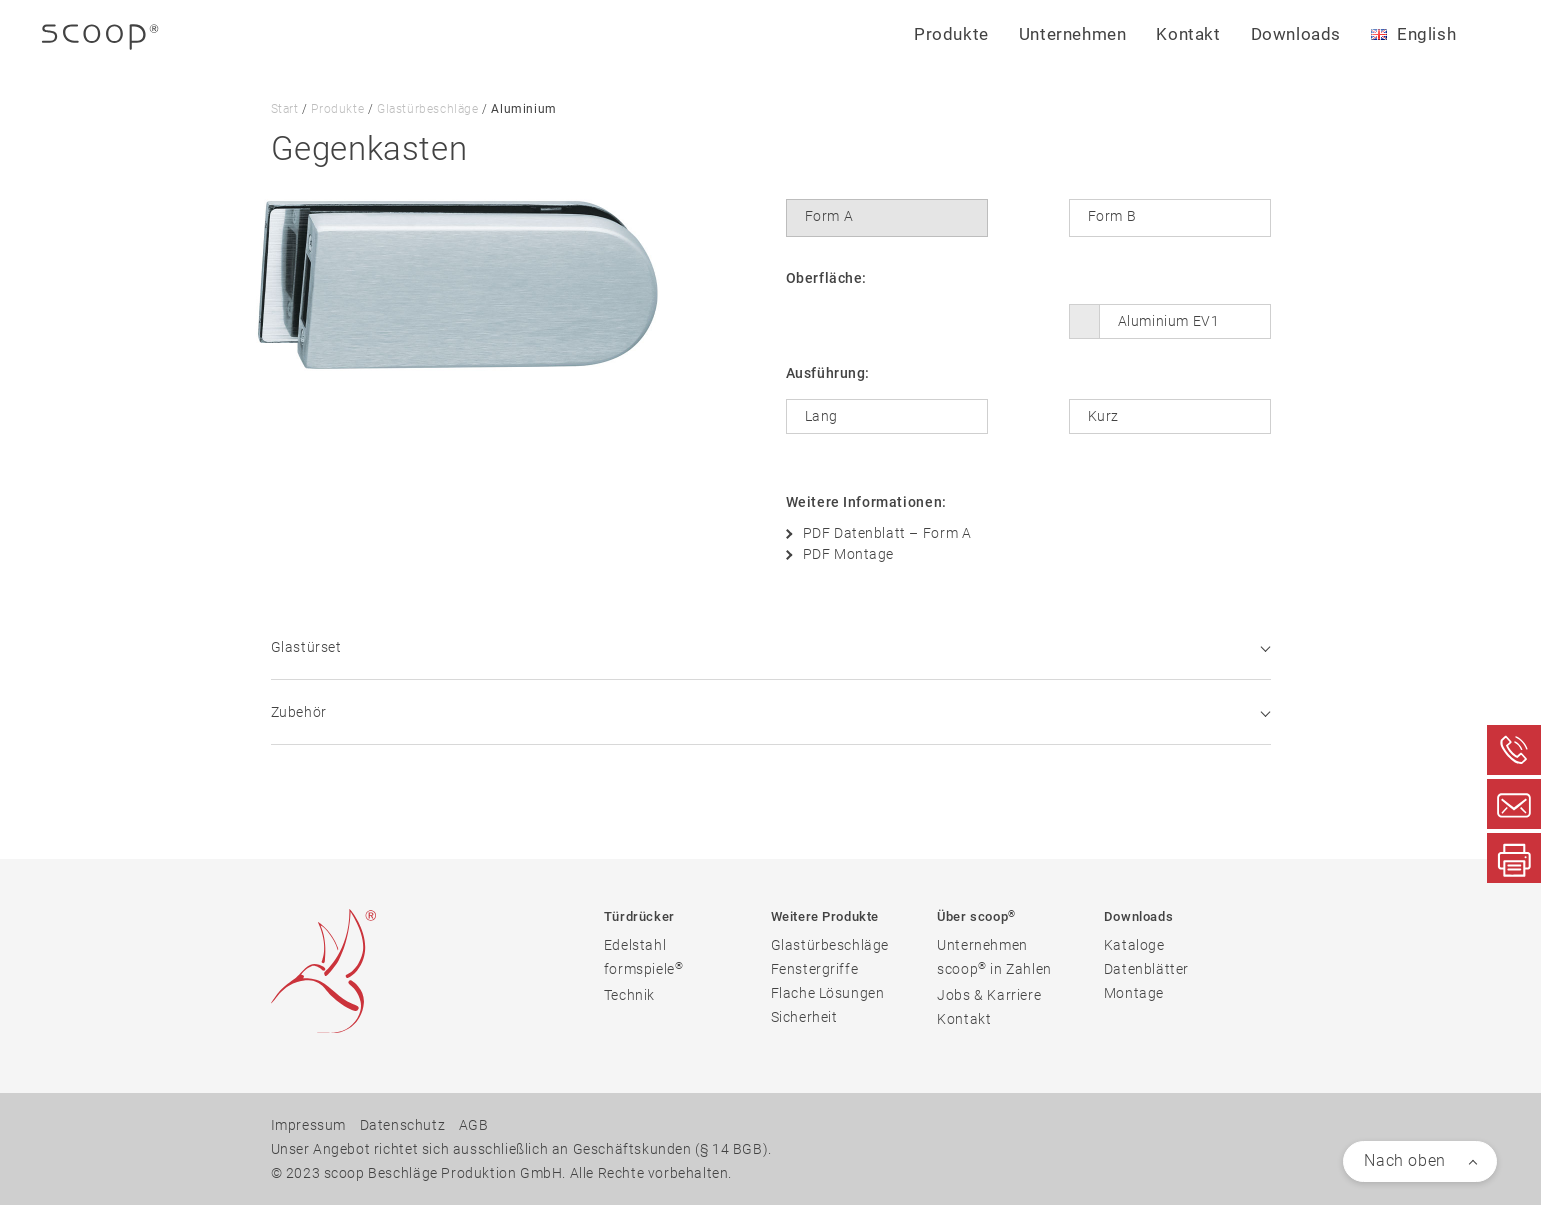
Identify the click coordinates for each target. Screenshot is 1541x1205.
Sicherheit (804, 1017)
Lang (821, 416)
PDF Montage (849, 554)
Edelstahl (635, 945)
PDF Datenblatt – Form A (887, 533)
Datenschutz (403, 1125)
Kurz (1103, 416)
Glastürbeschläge (428, 109)
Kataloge (1134, 945)
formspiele (644, 968)
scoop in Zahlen (994, 968)
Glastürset (770, 647)
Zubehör (770, 712)
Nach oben (1404, 1160)
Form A (829, 216)
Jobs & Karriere (989, 995)
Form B (1112, 216)
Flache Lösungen (828, 993)
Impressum (308, 1125)
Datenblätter (1146, 969)
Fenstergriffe (815, 969)
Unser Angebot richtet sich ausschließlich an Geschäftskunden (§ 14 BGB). (521, 1149)
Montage (1134, 993)
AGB (474, 1125)
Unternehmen (982, 945)
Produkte (337, 109)
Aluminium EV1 (1169, 321)
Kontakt (1188, 34)
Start (285, 109)
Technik (629, 995)
